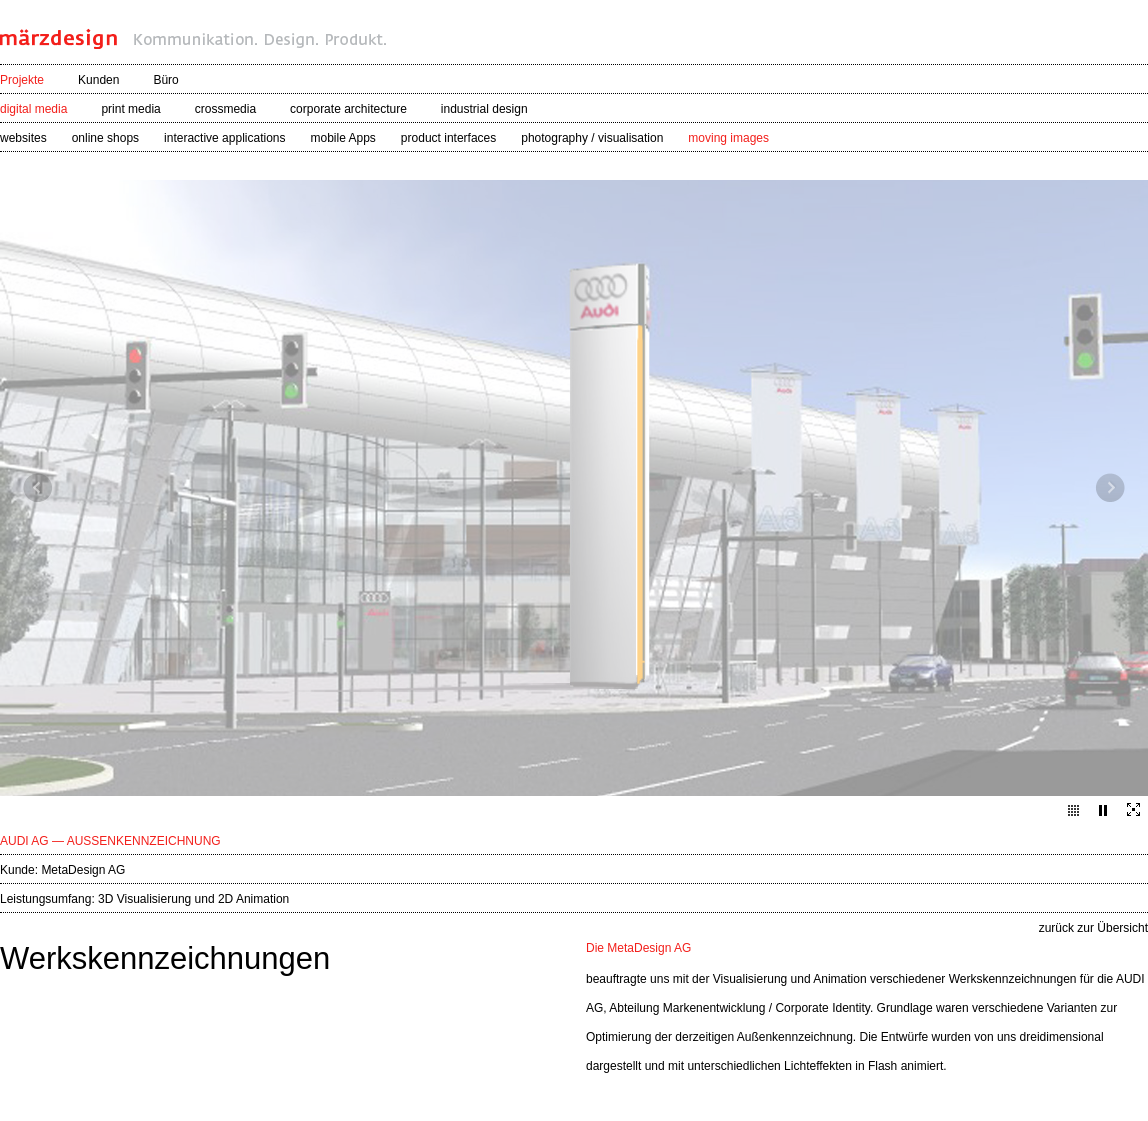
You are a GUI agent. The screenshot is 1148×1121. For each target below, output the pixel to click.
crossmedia (225, 109)
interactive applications (224, 138)
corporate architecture (348, 109)
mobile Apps (342, 138)
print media (130, 109)
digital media (33, 109)
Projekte (22, 80)
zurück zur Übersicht (1093, 928)
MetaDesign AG (83, 870)
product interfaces (448, 138)
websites (23, 138)
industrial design (484, 109)
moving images (728, 138)
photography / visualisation (592, 138)
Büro (165, 80)
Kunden (98, 80)
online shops (105, 138)
